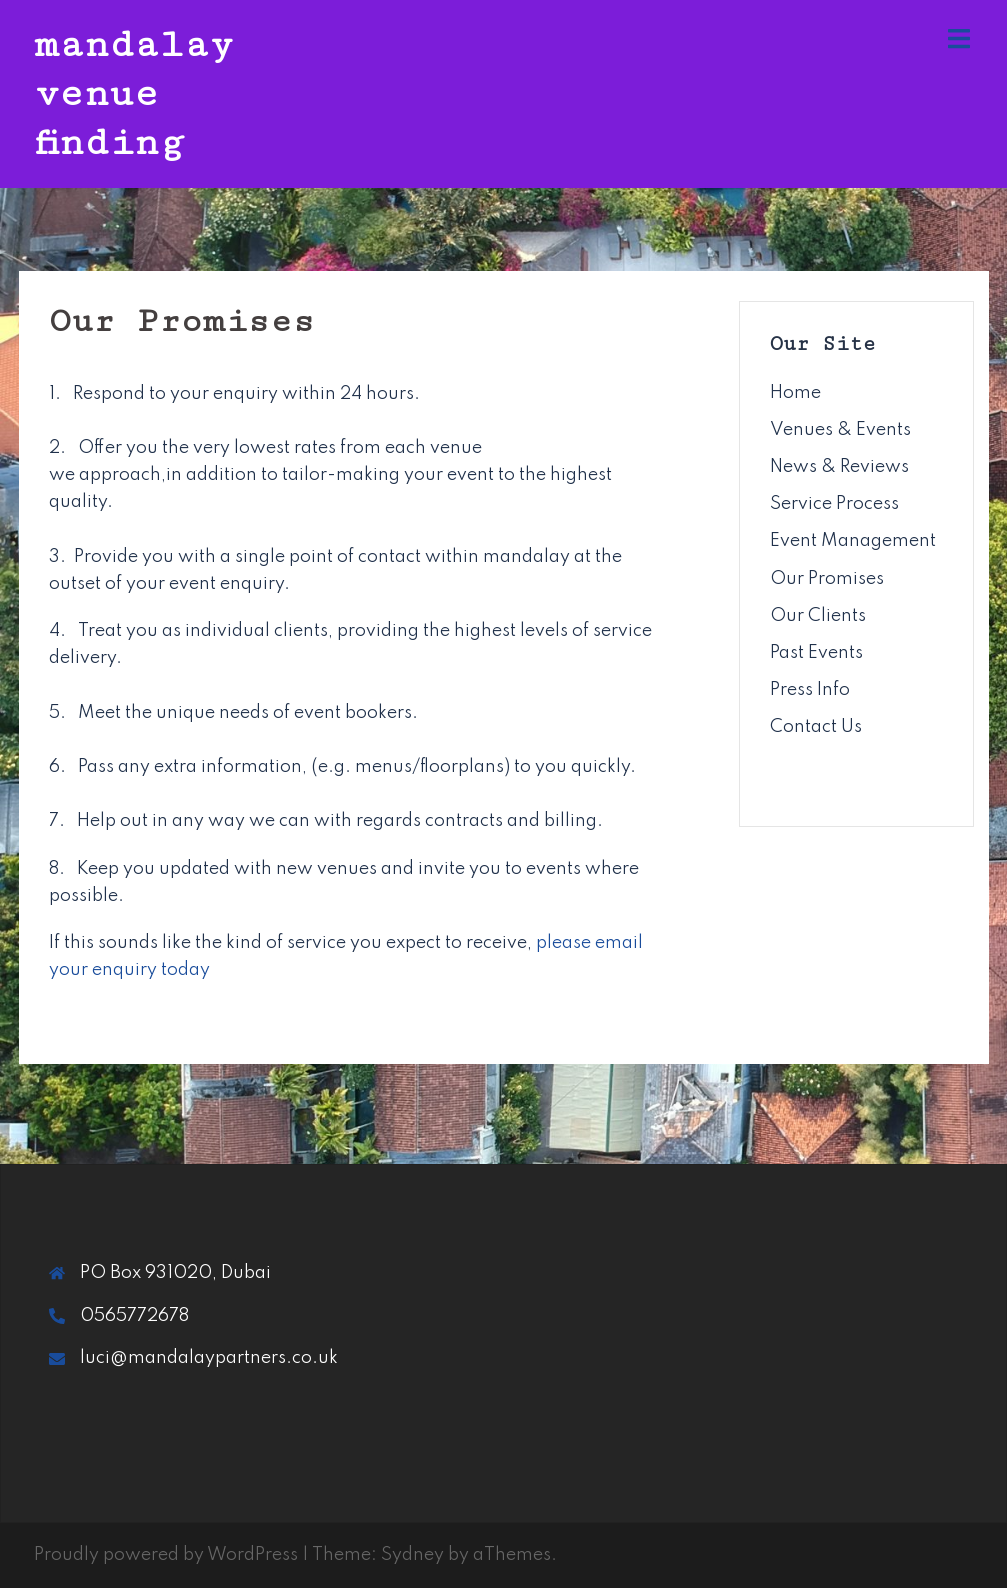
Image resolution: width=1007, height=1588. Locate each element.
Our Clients (818, 616)
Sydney (412, 1555)
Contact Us (816, 727)
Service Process (834, 504)
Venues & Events (840, 430)
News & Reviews (839, 467)
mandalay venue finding (134, 93)
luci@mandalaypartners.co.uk (209, 1358)
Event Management (853, 541)
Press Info (810, 690)
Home (795, 393)
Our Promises (827, 579)
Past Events (816, 653)
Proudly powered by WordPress (166, 1555)
